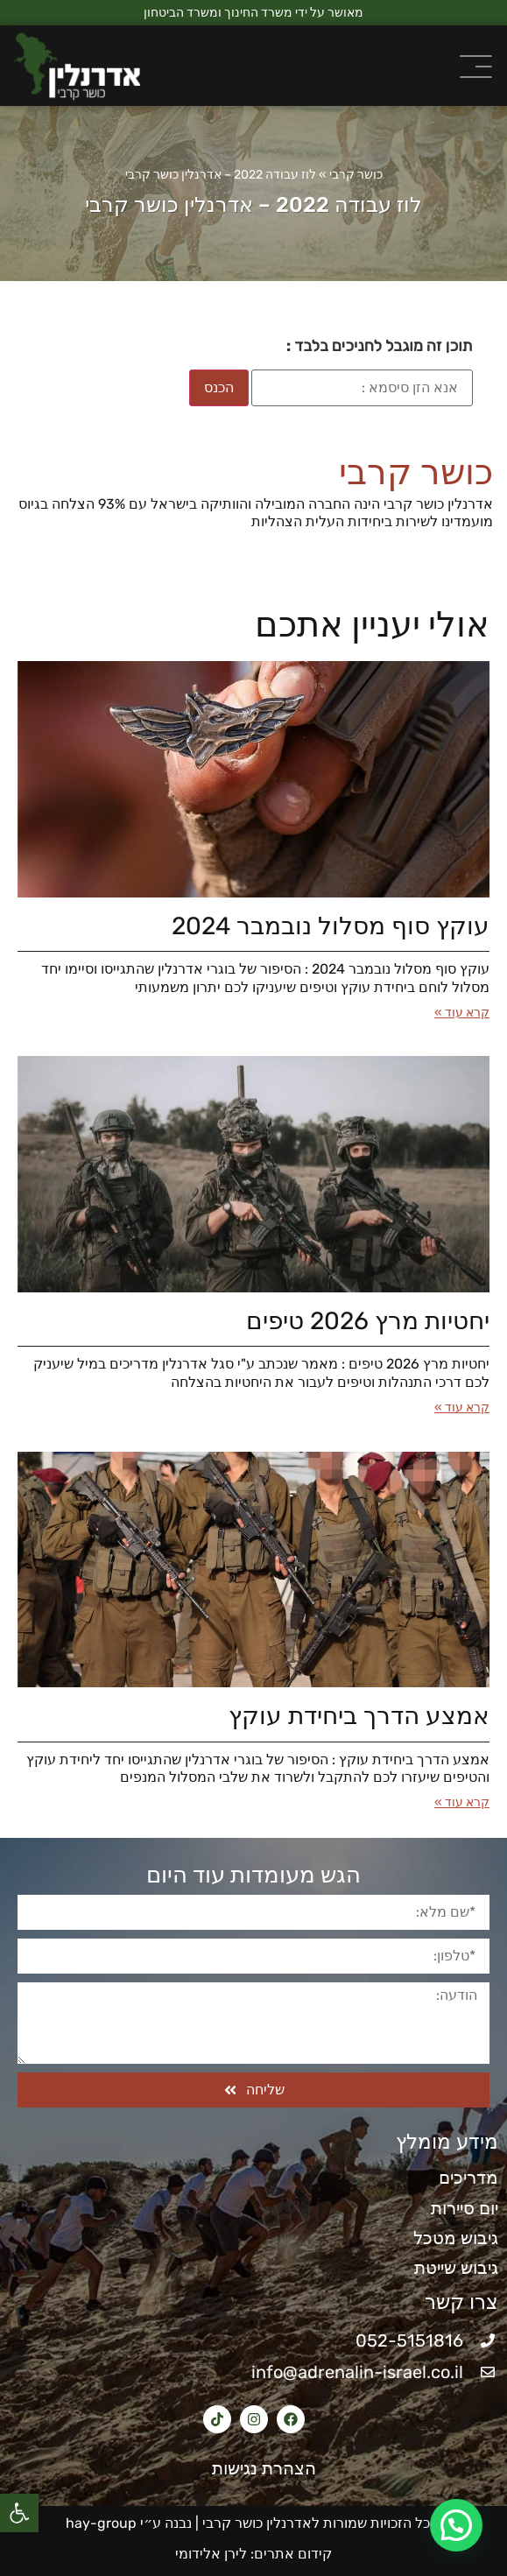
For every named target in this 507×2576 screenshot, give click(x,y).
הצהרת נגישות (254, 2468)
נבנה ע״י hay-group (127, 2523)
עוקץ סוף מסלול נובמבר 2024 (330, 925)
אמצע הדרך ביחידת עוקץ (359, 1715)
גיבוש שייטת (456, 2267)
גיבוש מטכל (455, 2238)
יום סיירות (464, 2208)
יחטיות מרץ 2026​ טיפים (367, 1320)
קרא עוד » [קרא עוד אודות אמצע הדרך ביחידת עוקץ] (461, 1802)
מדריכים (468, 2177)
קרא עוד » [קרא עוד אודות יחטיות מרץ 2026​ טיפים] (461, 1407)
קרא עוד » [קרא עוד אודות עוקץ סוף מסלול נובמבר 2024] (461, 1012)
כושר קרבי (356, 174)
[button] (19, 2513)
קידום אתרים (293, 2553)
